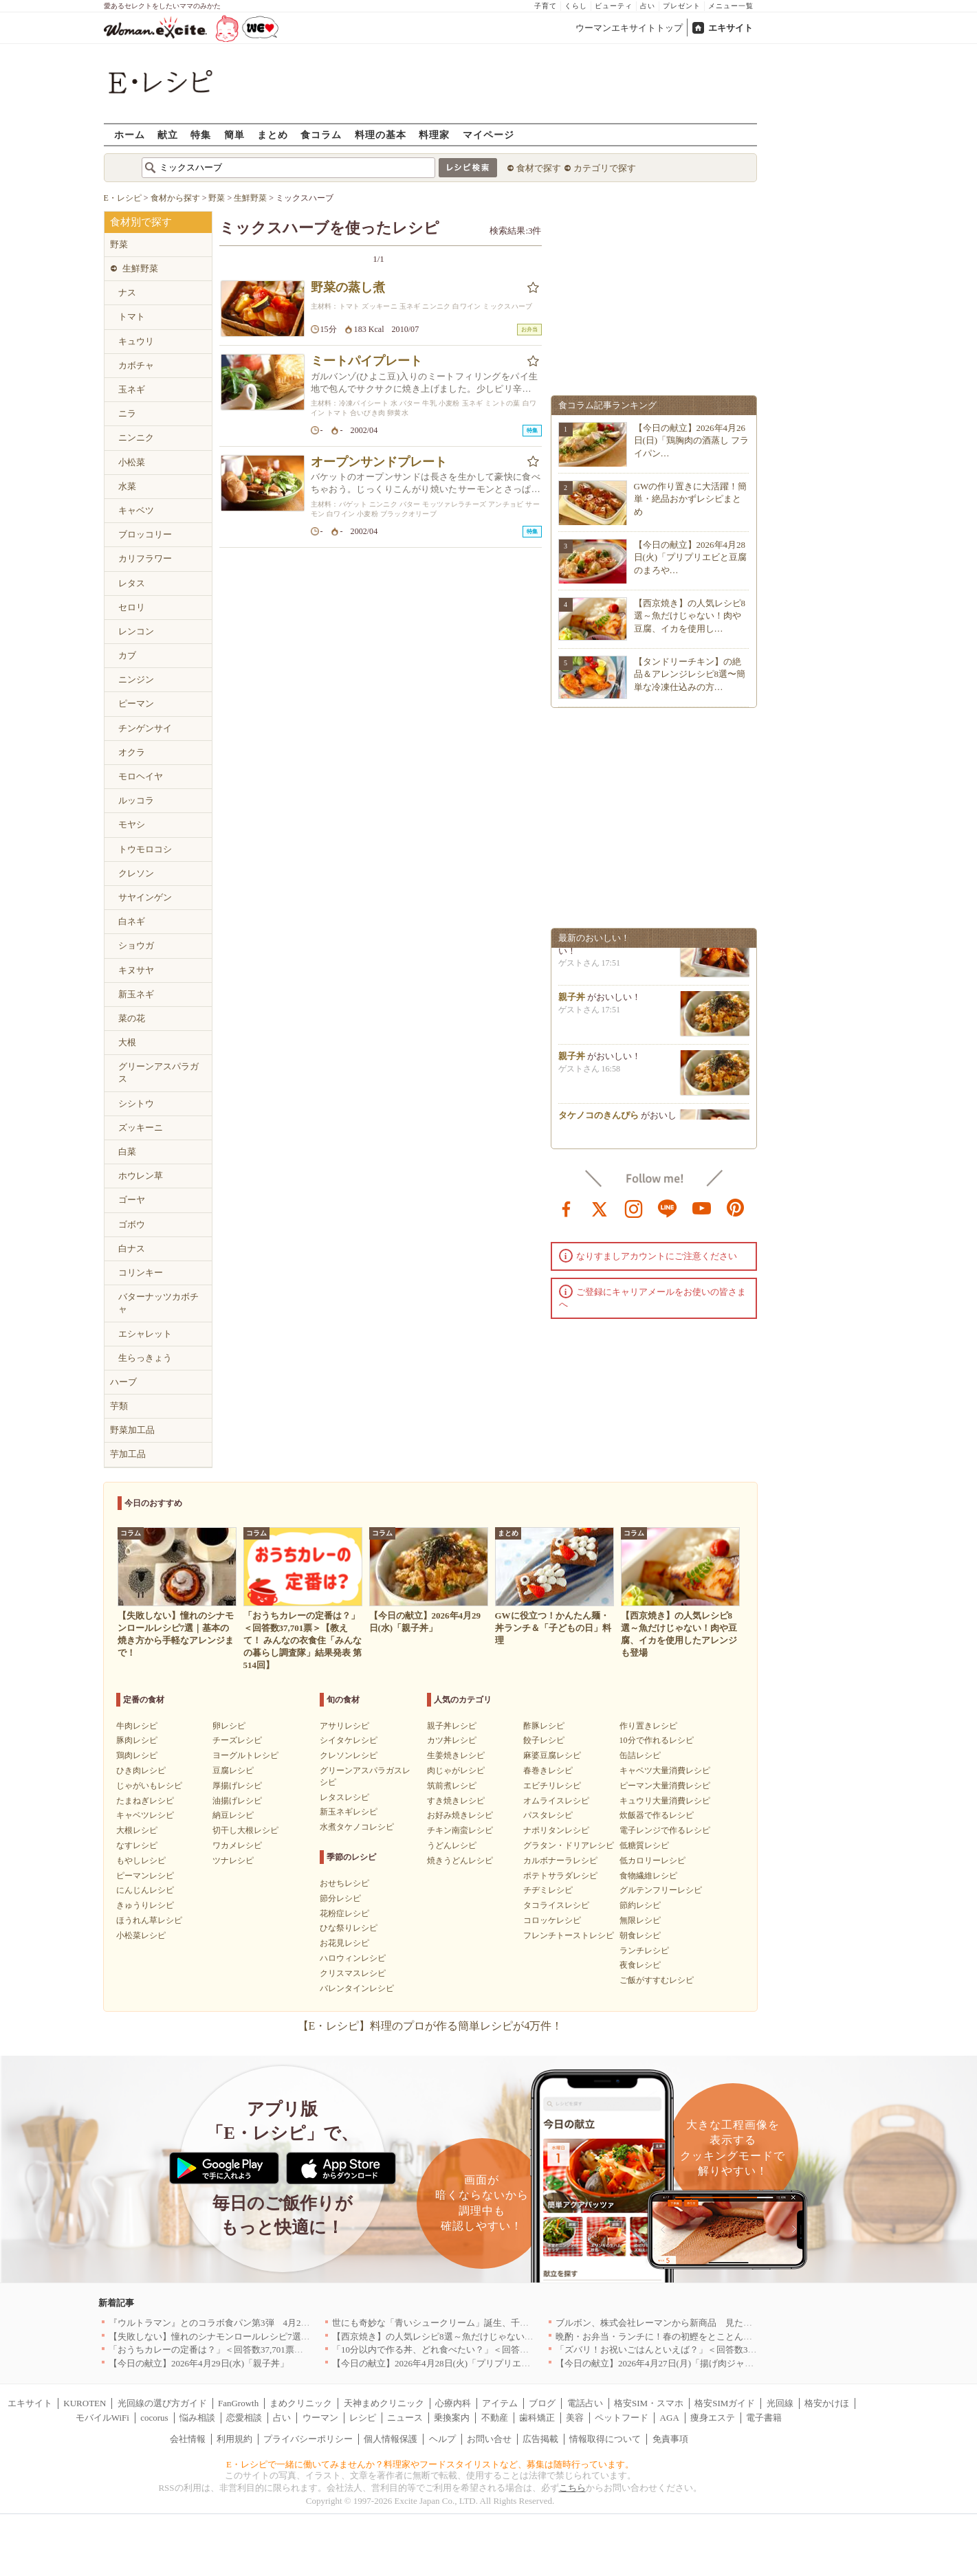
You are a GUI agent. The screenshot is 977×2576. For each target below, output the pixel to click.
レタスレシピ (344, 1797)
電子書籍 (764, 2417)
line (667, 1207)
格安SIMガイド (724, 2403)
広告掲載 (540, 2439)
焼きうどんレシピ (460, 1860)
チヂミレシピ (548, 1890)
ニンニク (136, 437)
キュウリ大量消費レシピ (664, 1801)
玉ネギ (131, 389)
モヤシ (131, 824)
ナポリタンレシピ (556, 1830)
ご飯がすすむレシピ (656, 1980)
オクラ (131, 752)
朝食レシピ (640, 1935)
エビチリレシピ (552, 1785)
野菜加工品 (132, 1430)
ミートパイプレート (366, 361)
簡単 (234, 134)
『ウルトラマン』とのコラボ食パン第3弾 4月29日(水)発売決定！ (241, 2323)
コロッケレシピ (552, 1920)
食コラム (321, 134)
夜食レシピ (640, 1965)
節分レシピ (340, 1898)
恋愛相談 (244, 2417)
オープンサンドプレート (379, 462)
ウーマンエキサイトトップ (629, 28)
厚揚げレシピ (237, 1785)
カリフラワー (145, 558)
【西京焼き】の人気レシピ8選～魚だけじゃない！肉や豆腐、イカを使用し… (690, 615)
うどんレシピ (451, 1845)
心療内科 (453, 2403)
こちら (572, 2488)
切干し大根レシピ (245, 1830)
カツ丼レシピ (451, 1740)
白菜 (127, 1151)
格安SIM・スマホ (648, 2403)
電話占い (585, 2403)
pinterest (735, 1207)
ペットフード (621, 2417)
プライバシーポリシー (308, 2439)
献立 (167, 134)
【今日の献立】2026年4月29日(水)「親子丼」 (199, 2363)
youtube (702, 1207)
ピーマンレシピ (145, 1875)
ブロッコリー (145, 534)
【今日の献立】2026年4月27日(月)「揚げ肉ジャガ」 (659, 2363)
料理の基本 (380, 134)
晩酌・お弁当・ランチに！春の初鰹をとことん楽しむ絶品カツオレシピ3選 (705, 2336)
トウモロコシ (145, 849)
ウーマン (320, 2417)
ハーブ (123, 1382)
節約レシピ (640, 1905)
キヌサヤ (136, 970)
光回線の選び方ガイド (162, 2403)
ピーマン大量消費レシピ (664, 1785)
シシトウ (136, 1103)
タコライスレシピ (556, 1905)
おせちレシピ (344, 1883)
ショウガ (136, 945)
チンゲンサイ (145, 728)
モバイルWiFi (102, 2417)
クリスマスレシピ (353, 1973)
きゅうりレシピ (145, 1905)
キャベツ (136, 510)
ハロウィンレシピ (353, 1958)
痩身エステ (712, 2417)
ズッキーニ (140, 1127)
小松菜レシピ (141, 1935)
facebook (566, 1207)
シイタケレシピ (348, 1740)
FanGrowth (238, 2403)
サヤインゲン (145, 897)
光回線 (780, 2403)
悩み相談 (197, 2417)
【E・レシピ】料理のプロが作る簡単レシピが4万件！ (430, 2026)
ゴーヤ (131, 1200)
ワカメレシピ (237, 1845)
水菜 (127, 486)
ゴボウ (131, 1224)
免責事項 (670, 2439)
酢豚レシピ (543, 1726)
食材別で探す (141, 221)
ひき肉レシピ (141, 1770)
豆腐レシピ (233, 1770)
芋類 (119, 1406)
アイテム (500, 2403)
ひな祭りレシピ (348, 1928)
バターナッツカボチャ (158, 1302)
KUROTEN (84, 2403)
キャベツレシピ (145, 1815)
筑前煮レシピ (451, 1785)
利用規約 (234, 2439)
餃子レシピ (543, 1740)
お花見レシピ (344, 1943)
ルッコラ (136, 800)
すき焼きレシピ (456, 1801)
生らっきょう (145, 1358)
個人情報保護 (390, 2439)
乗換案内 (452, 2417)
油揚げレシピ (237, 1801)
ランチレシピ (644, 1950)
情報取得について (605, 2439)
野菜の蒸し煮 (348, 287)
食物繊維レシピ (648, 1875)
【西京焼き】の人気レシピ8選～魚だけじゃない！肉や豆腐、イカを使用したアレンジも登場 (517, 2336)
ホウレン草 (140, 1175)
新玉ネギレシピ (348, 1812)
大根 (127, 1042)
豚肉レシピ (136, 1740)
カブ (127, 655)
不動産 (494, 2417)
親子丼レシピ (451, 1726)
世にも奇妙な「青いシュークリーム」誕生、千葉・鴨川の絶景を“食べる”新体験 (492, 2323)
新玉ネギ (136, 994)
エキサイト (730, 28)
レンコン (136, 631)
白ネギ (131, 921)
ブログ (542, 2403)
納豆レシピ (233, 1815)
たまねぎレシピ (145, 1801)
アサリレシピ (344, 1726)
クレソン (136, 873)
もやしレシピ (141, 1860)
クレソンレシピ (348, 1755)
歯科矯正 (537, 2417)
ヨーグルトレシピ (245, 1755)
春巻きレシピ (548, 1770)
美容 (575, 2417)
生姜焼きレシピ (456, 1755)
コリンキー (140, 1272)
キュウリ (136, 341)
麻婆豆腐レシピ (552, 1755)
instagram (634, 1207)
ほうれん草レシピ (149, 1920)
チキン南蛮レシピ (460, 1830)
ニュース (405, 2417)
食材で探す (538, 168)
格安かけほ (826, 2403)
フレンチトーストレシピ (568, 1935)
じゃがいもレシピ (149, 1785)
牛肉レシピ (136, 1726)
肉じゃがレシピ (456, 1770)
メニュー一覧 (731, 6)
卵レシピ (228, 1726)
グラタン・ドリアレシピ (568, 1845)
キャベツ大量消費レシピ (664, 1770)
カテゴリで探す (604, 168)
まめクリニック (301, 2403)
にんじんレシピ (145, 1890)
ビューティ (614, 6)
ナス (127, 292)
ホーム (129, 134)
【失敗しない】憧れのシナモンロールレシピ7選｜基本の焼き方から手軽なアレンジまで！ (290, 2336)
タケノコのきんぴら (598, 1119)
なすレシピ (136, 1845)
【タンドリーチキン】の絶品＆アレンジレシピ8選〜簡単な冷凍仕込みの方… (690, 673)
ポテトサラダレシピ (560, 1875)
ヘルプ (442, 2439)
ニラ (127, 413)
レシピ (362, 2417)
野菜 (119, 244)
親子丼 (571, 1001)
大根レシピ (136, 1830)
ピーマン (136, 703)
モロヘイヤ (140, 776)
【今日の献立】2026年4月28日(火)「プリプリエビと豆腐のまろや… (690, 557)
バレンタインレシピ (357, 1988)
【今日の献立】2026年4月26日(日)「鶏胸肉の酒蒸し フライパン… (691, 440)
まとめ (272, 134)
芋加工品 (128, 1454)
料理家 (434, 134)
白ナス (131, 1248)
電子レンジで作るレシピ (664, 1830)
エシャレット (145, 1334)
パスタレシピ (548, 1815)
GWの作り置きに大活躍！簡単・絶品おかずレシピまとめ (690, 498)
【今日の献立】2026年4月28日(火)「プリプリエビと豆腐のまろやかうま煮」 (484, 2363)
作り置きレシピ (648, 1726)
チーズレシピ (237, 1740)
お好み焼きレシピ (460, 1815)
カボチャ (136, 365)
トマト (131, 316)
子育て (545, 6)
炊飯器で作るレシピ (656, 1815)
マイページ (488, 134)
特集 (200, 134)
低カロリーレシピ (652, 1860)
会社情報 (188, 2439)
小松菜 (131, 462)
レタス (131, 583)
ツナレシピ (233, 1860)
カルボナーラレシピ (560, 1860)
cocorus (154, 2417)
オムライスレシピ (556, 1801)
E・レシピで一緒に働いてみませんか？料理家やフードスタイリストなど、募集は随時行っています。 (430, 2464)
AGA (669, 2417)
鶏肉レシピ (136, 1755)
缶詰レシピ (640, 1755)
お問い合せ (489, 2439)
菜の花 (131, 1018)
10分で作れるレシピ (656, 1740)
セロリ (131, 607)
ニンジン (136, 679)
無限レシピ (640, 1920)
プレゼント (682, 6)
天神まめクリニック (384, 2403)
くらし (575, 6)
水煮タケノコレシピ (357, 1827)
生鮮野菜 (140, 268)
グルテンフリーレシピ (660, 1890)
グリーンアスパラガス (158, 1072)
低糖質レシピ (644, 1845)
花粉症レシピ (344, 1913)
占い (647, 6)
